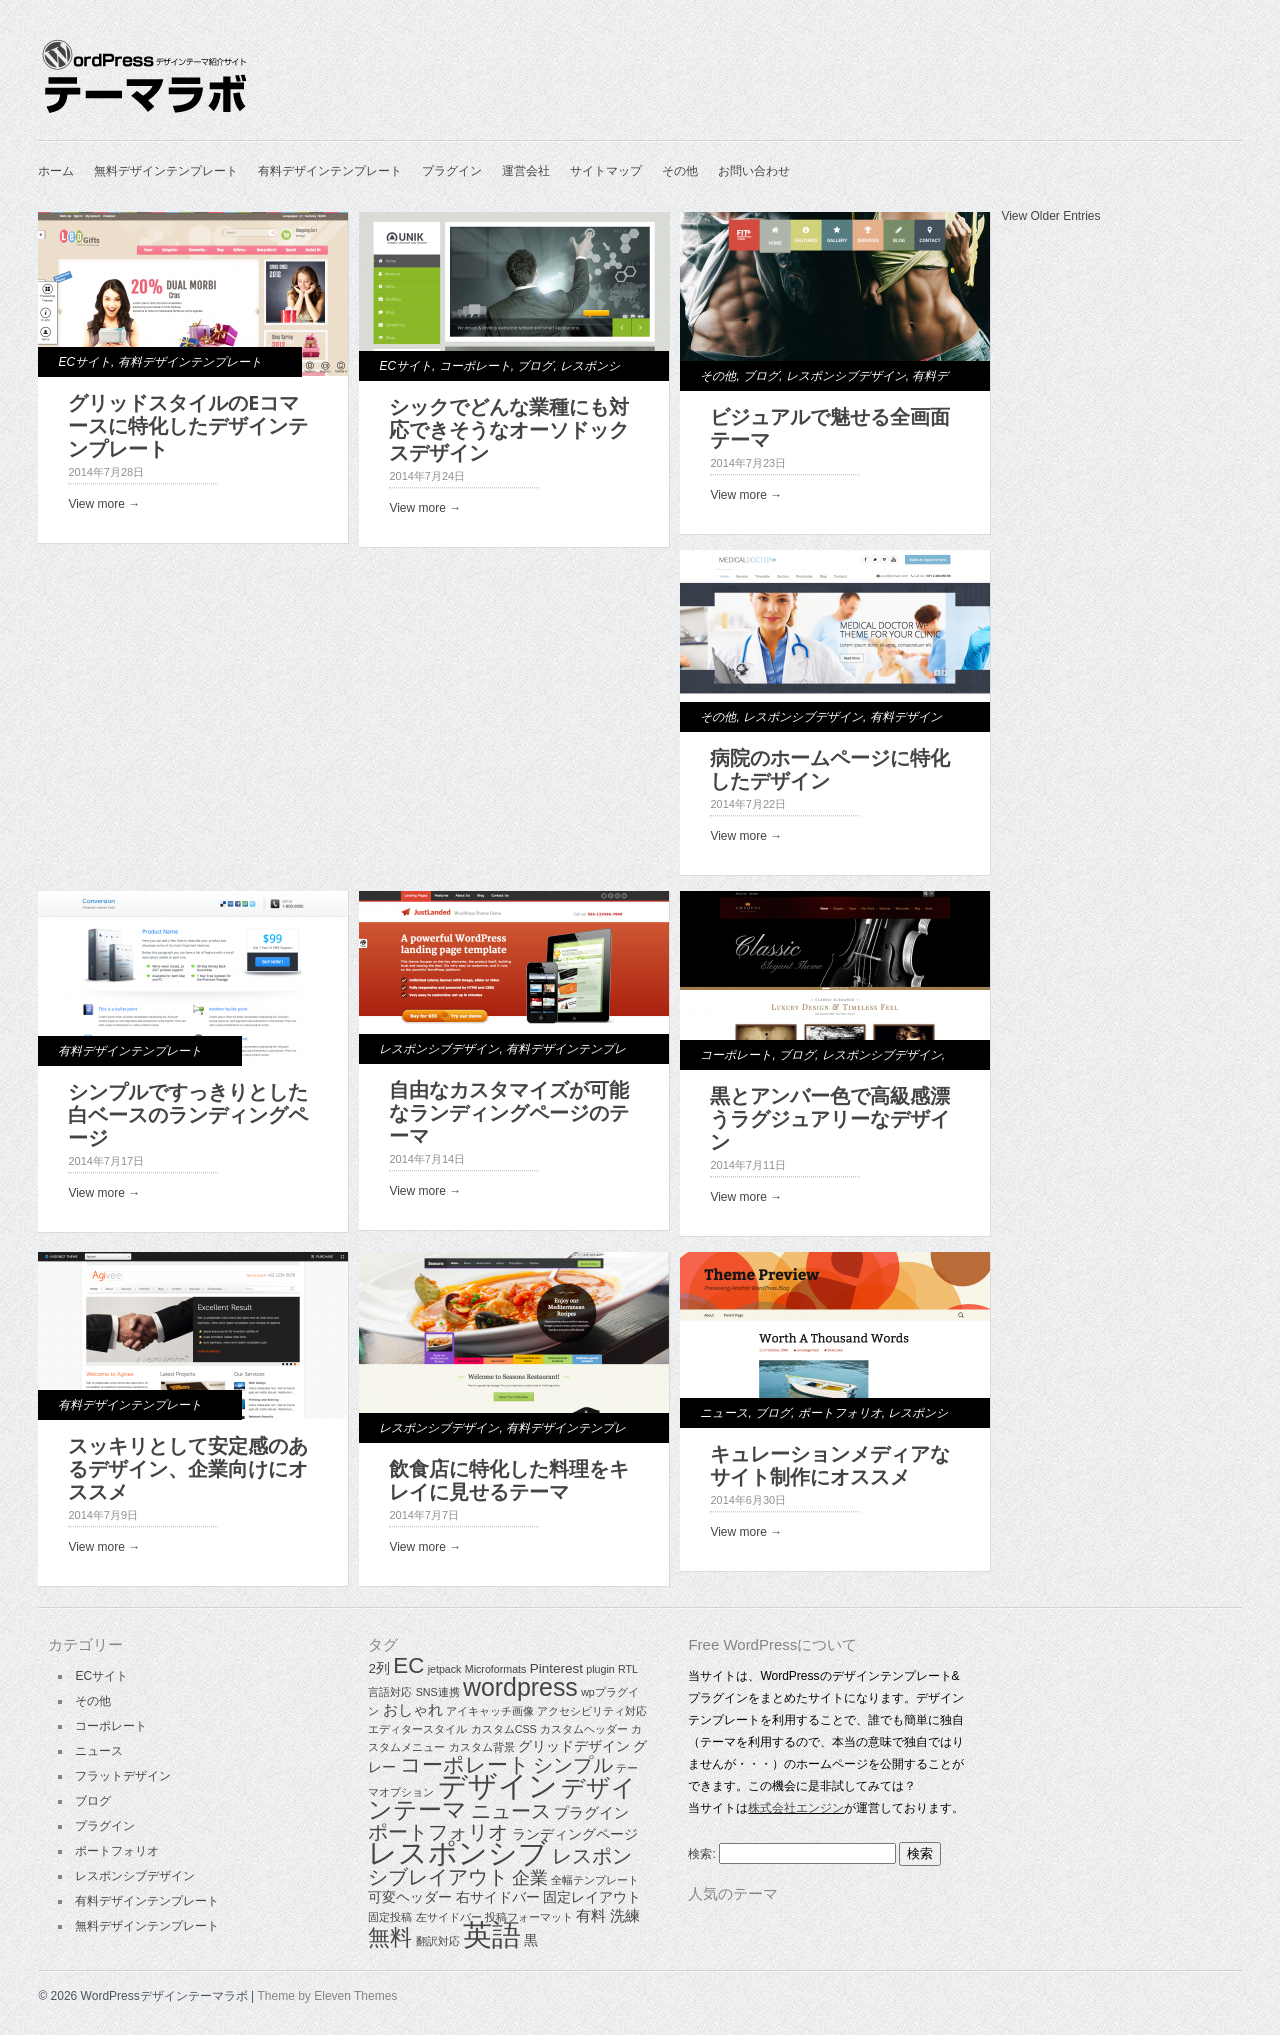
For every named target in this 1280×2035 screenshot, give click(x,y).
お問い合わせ (754, 171)
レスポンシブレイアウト (499, 1866)
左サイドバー (449, 1917)
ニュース (724, 1413)
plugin (600, 1669)
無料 (390, 1937)
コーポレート (475, 366)
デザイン (498, 1786)
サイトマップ (606, 171)
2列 (379, 1668)
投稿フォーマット (529, 1917)
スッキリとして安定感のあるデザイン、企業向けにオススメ (188, 1469)
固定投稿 (390, 1917)
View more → (104, 504)
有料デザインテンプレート (330, 171)
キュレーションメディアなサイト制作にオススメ (830, 1465)
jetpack (445, 1669)
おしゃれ (413, 1709)
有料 (591, 1915)
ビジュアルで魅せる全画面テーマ (830, 428)
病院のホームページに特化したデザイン (830, 769)
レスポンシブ (458, 1853)
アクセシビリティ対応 (592, 1711)
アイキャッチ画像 (490, 1711)
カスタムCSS (504, 1729)
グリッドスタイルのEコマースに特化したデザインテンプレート (188, 426)
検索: (701, 1854)
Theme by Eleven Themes (328, 1996)
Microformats (496, 1669)
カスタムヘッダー (584, 1729)
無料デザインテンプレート (166, 171)
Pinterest (556, 1668)
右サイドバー (498, 1897)
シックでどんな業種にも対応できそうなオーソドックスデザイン (509, 430)
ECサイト (84, 362)
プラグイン (452, 171)
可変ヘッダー (410, 1897)
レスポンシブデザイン (846, 376)
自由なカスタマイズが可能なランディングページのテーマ (509, 1113)
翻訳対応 (438, 1941)
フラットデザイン (123, 1776)
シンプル (573, 1765)
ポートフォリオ (840, 1413)
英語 (492, 1934)
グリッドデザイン (574, 1746)
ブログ (535, 366)
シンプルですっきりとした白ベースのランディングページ (188, 1115)
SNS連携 (438, 1692)
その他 (680, 171)
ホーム (56, 171)
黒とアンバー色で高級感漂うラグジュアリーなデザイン (830, 1119)
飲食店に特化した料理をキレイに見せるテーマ (509, 1480)
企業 (530, 1877)
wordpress (520, 1687)
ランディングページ (575, 1834)
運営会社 (526, 171)
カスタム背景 (482, 1747)
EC (408, 1665)
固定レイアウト (592, 1897)
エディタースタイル (417, 1729)
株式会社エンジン (796, 1808)
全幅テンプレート (595, 1880)
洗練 (625, 1915)
